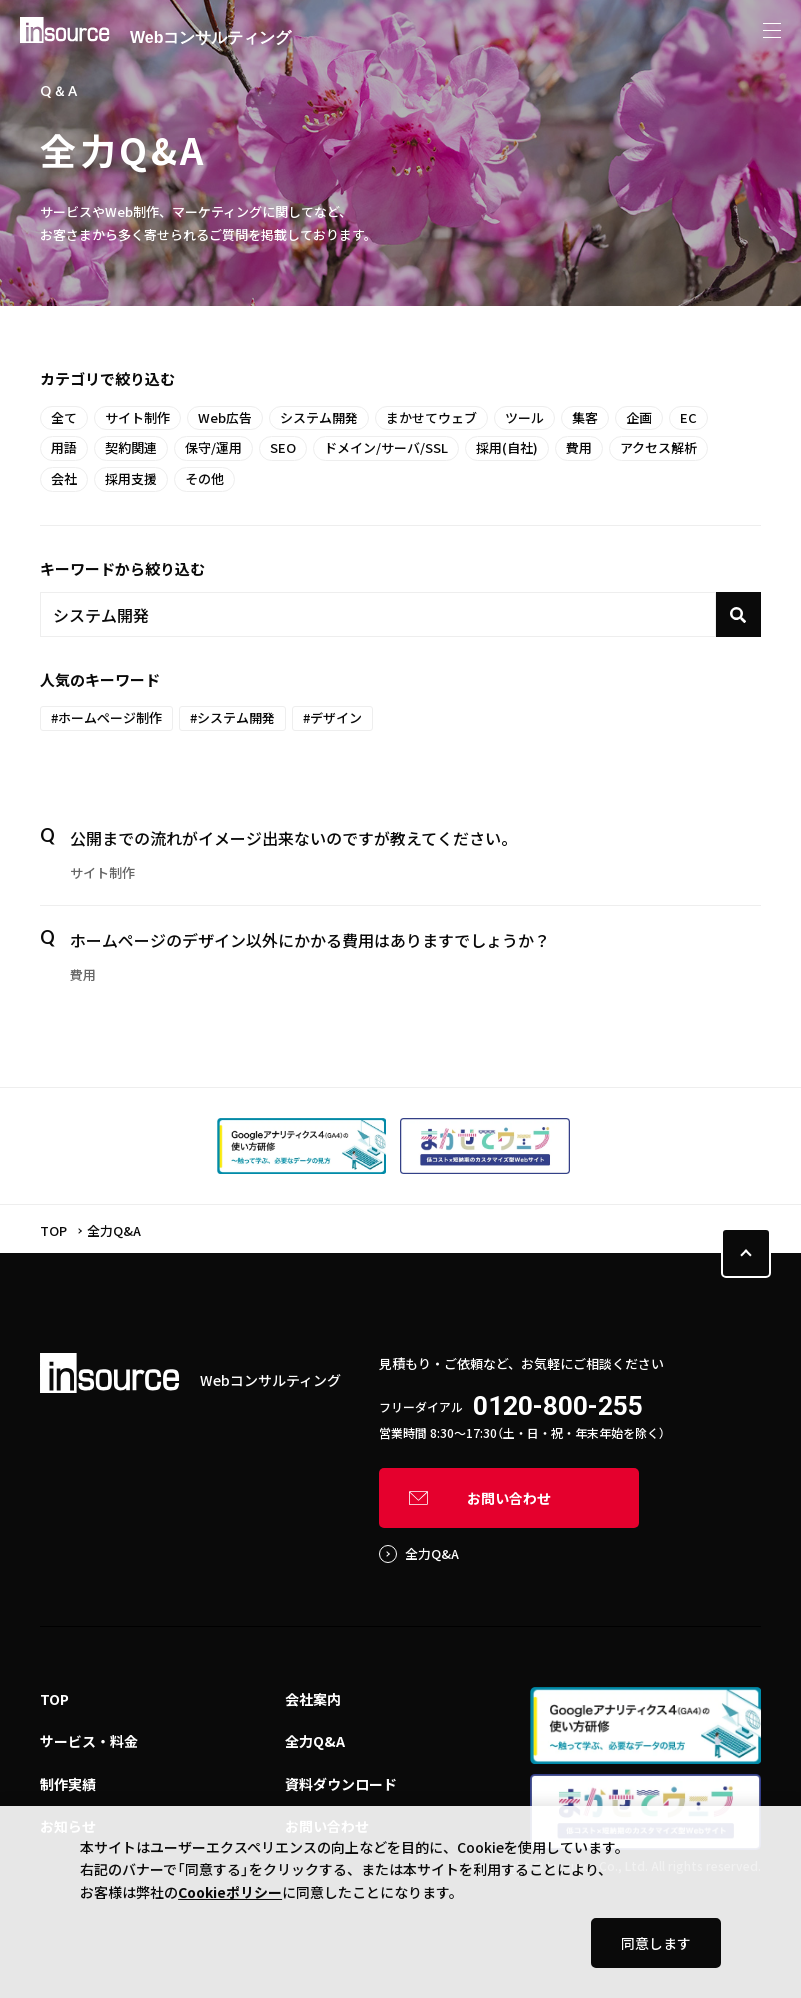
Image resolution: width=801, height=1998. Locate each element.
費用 (579, 447)
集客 (585, 417)
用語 (64, 447)
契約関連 (131, 447)
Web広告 (225, 417)
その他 (204, 478)
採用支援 (131, 478)
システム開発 (319, 417)
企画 (639, 417)
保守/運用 (213, 447)
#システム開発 (232, 717)
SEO (283, 447)
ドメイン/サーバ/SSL (386, 447)
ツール (524, 417)
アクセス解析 (658, 447)
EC (688, 417)
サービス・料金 (89, 1741)
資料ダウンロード (341, 1784)
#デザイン (332, 717)
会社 (64, 478)
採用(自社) (507, 447)
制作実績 (68, 1784)
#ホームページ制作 (106, 717)
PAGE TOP (746, 1253)
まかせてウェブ (431, 417)
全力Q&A (432, 1553)
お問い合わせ (509, 1498)
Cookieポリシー (230, 1892)
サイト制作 (137, 417)
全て (64, 417)
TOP (53, 1230)
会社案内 (313, 1699)
